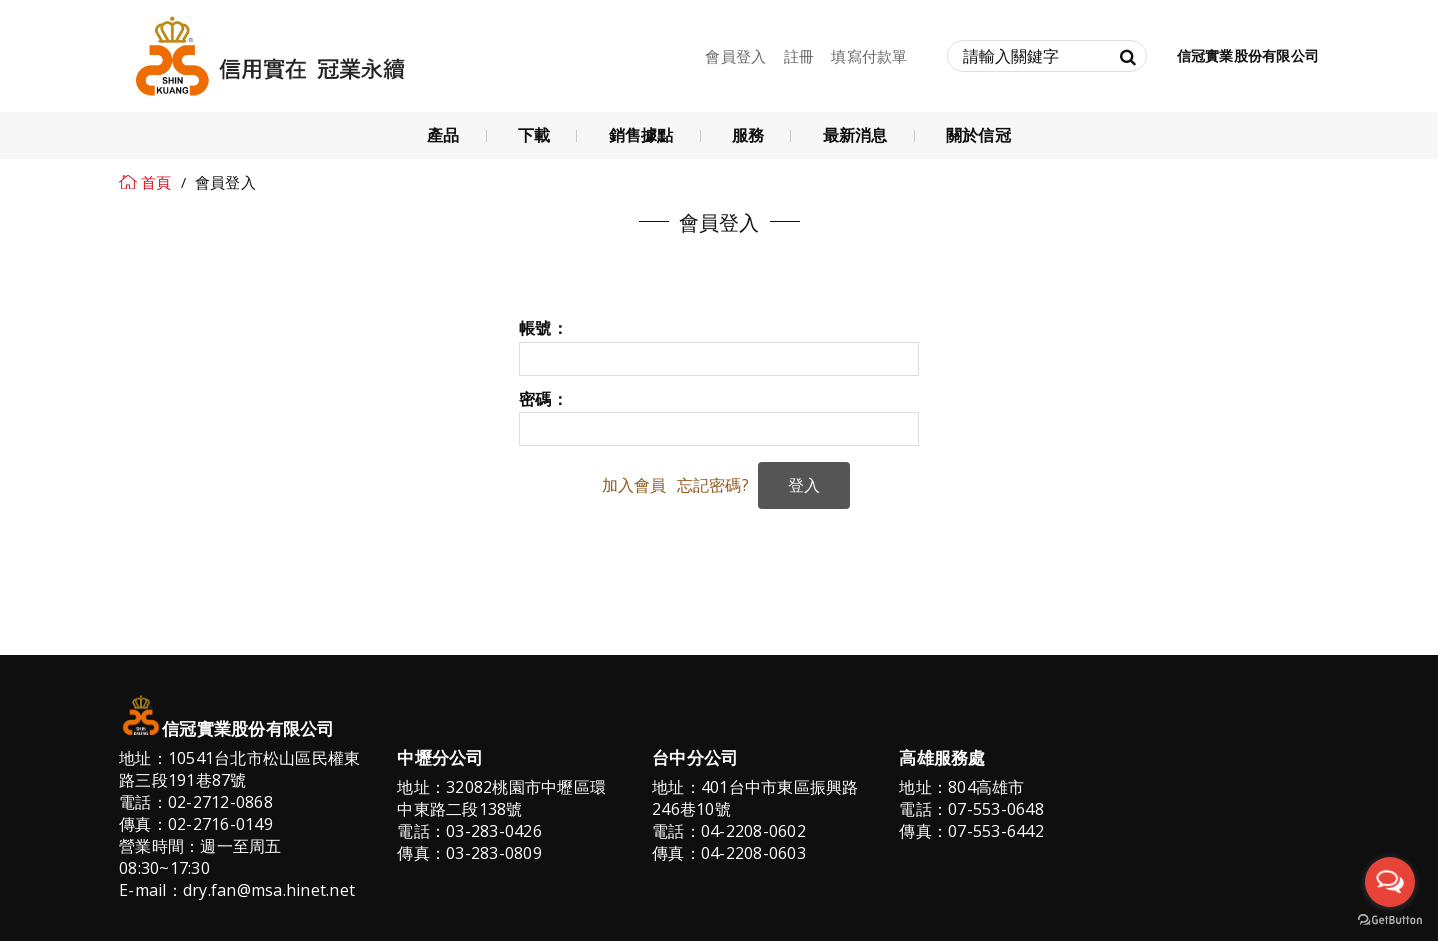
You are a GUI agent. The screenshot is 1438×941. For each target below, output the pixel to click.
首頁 (156, 182)
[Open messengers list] (1390, 882)
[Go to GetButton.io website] (1390, 920)
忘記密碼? (713, 485)
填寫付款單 (869, 56)
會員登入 (735, 56)
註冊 (799, 56)
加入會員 (634, 485)
